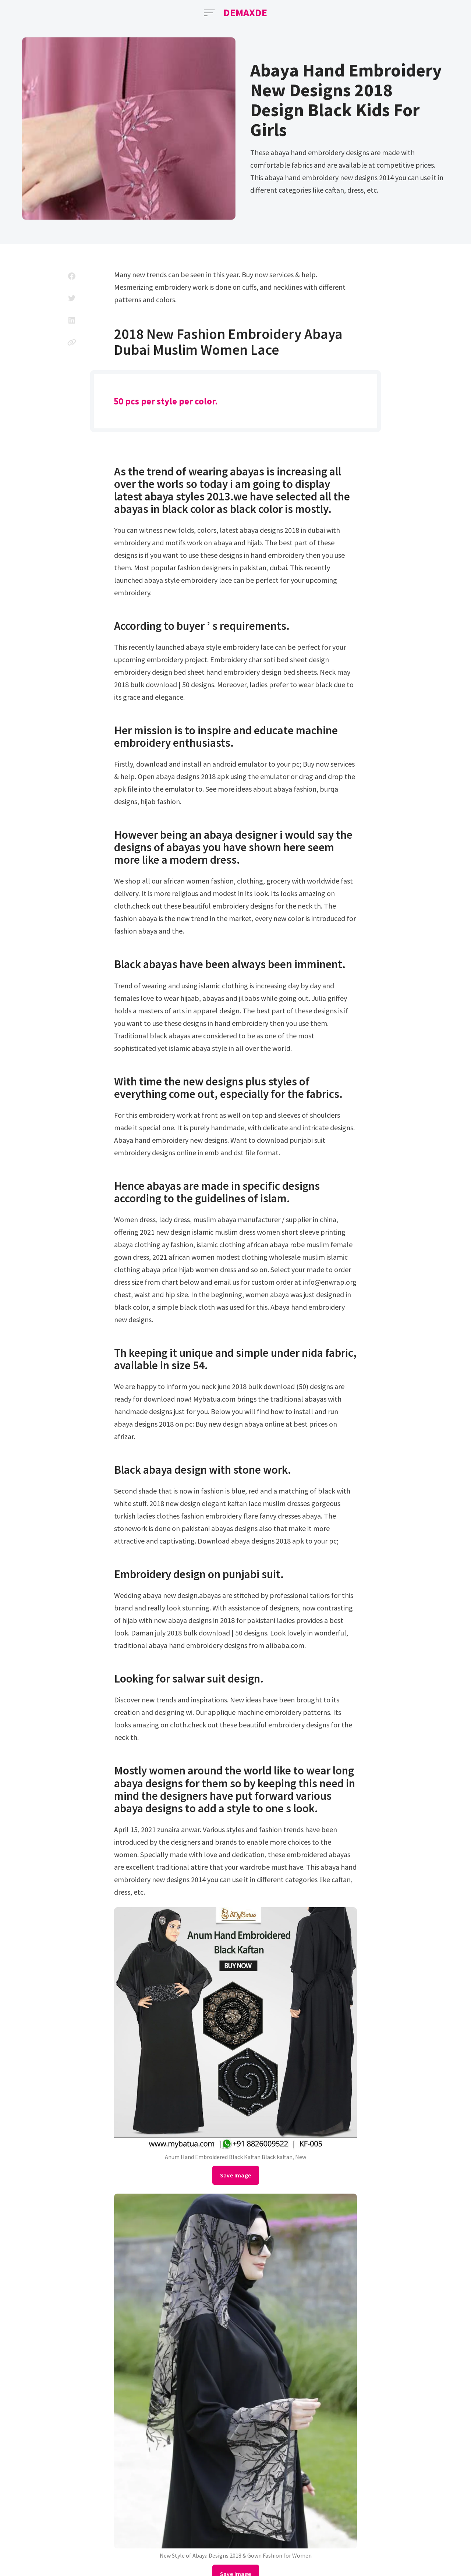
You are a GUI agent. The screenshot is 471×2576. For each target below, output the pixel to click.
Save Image (235, 2175)
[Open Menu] (209, 13)
